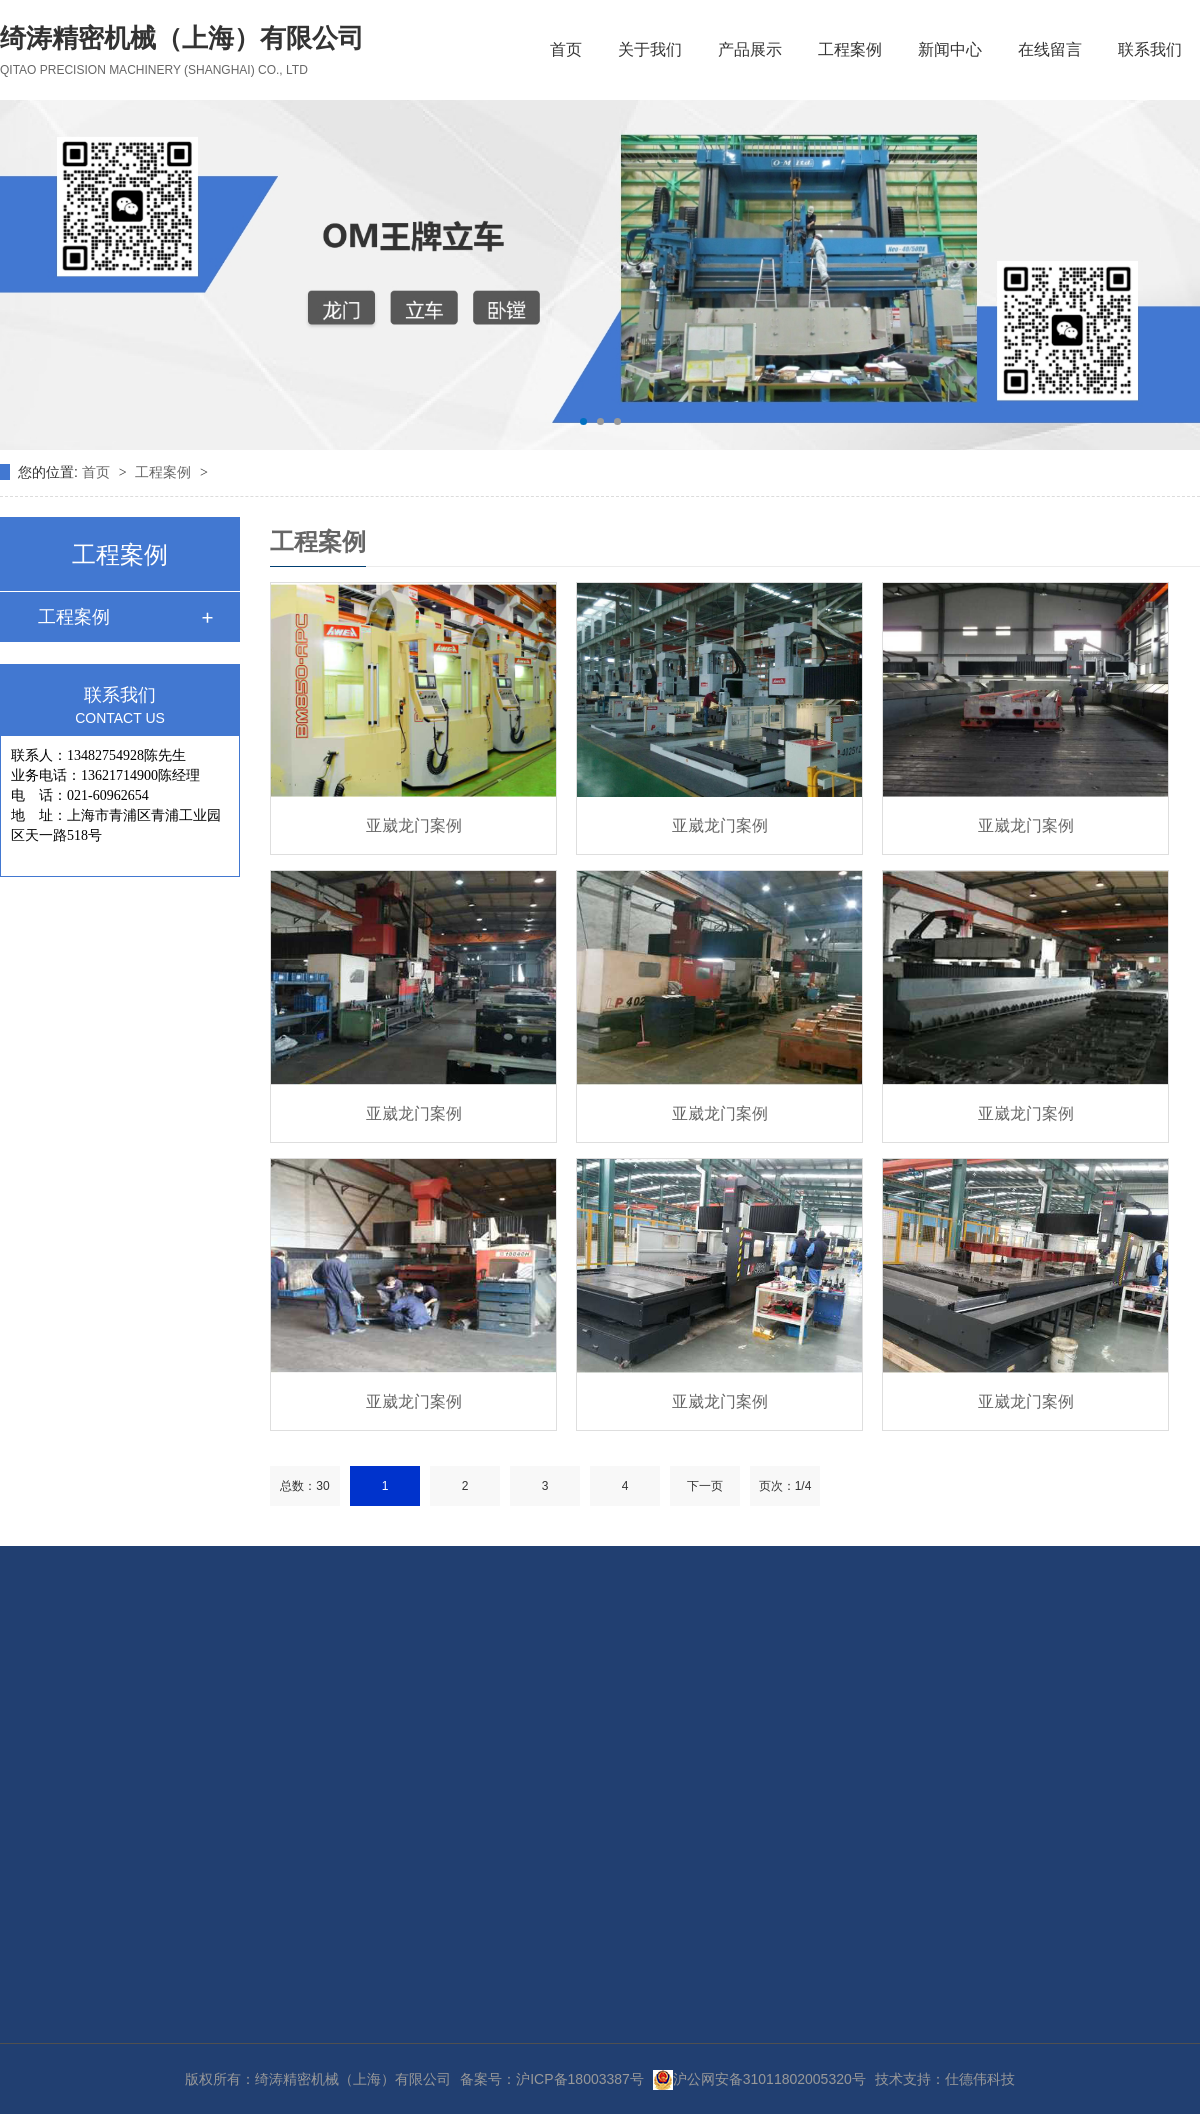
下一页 (705, 1486)
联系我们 (1150, 49)
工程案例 (850, 49)
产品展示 (750, 49)
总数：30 (304, 1486)
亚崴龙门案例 (414, 825)
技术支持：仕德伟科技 (945, 2079)
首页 (566, 49)
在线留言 (1050, 49)
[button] (583, 421)
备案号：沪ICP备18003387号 (552, 2079)
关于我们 (650, 49)
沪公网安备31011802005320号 (759, 2079)
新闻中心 (950, 49)
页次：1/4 (785, 1486)
